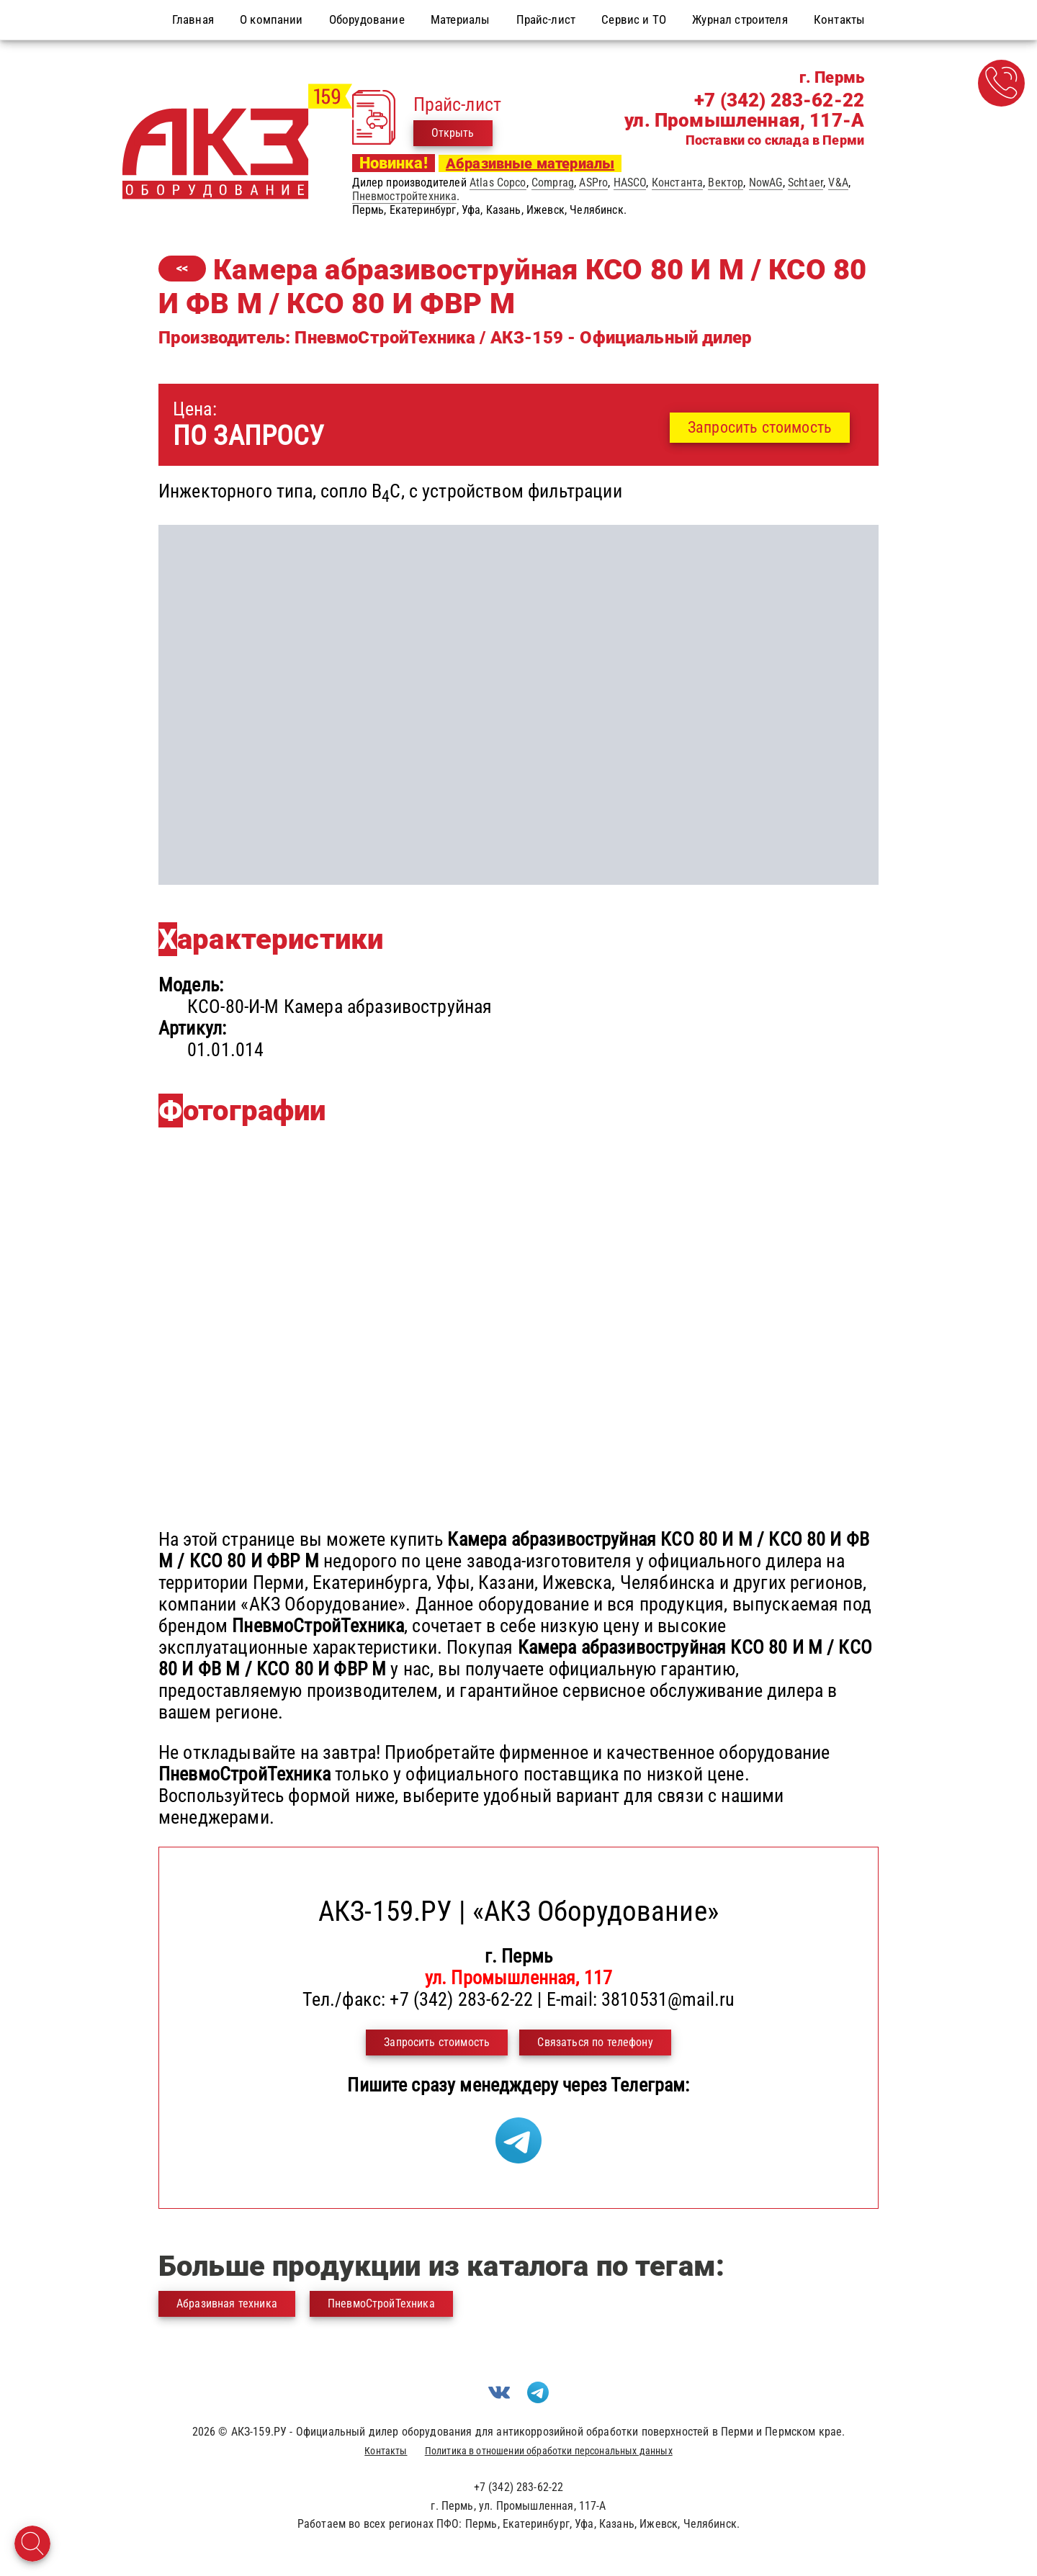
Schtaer (805, 182)
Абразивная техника (226, 2303)
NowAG (766, 182)
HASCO (630, 182)
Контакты (385, 2450)
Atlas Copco (498, 182)
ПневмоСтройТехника (381, 2303)
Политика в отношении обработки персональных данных (549, 2450)
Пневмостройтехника (404, 196)
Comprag (552, 182)
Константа (677, 182)
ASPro (593, 182)
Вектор (725, 182)
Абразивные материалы (530, 163)
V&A (838, 182)
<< (182, 268)
